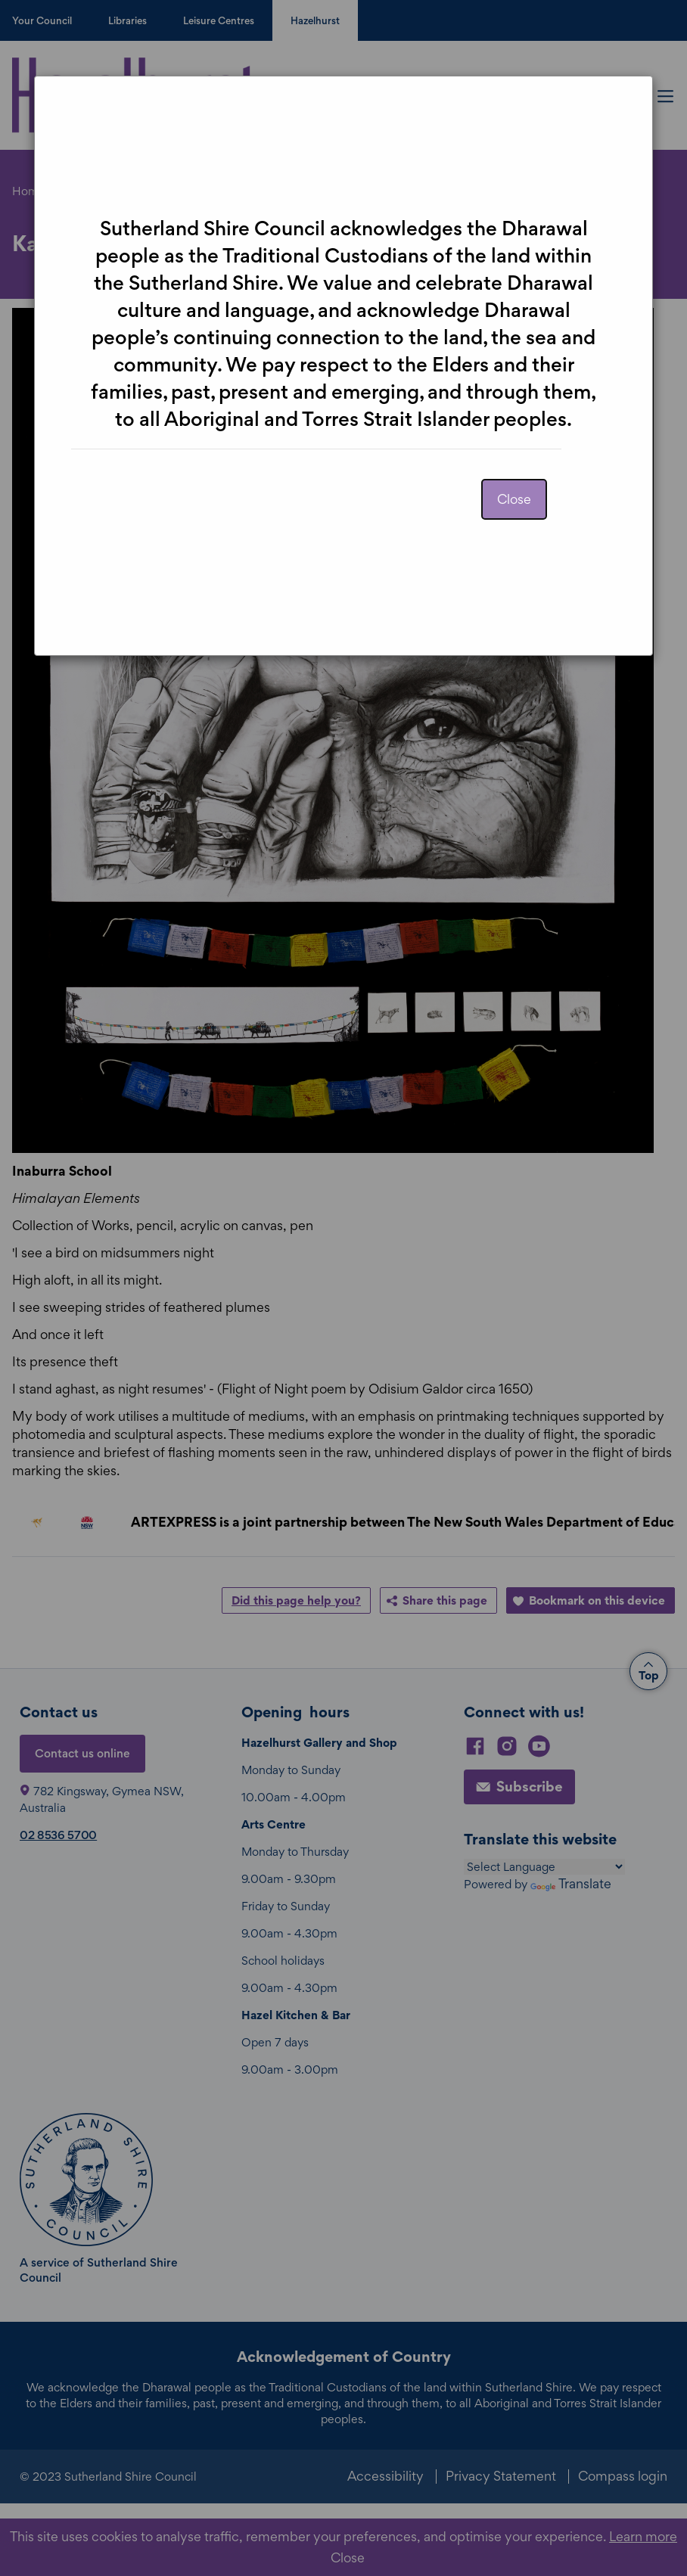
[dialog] (343, 1288)
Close (514, 499)
